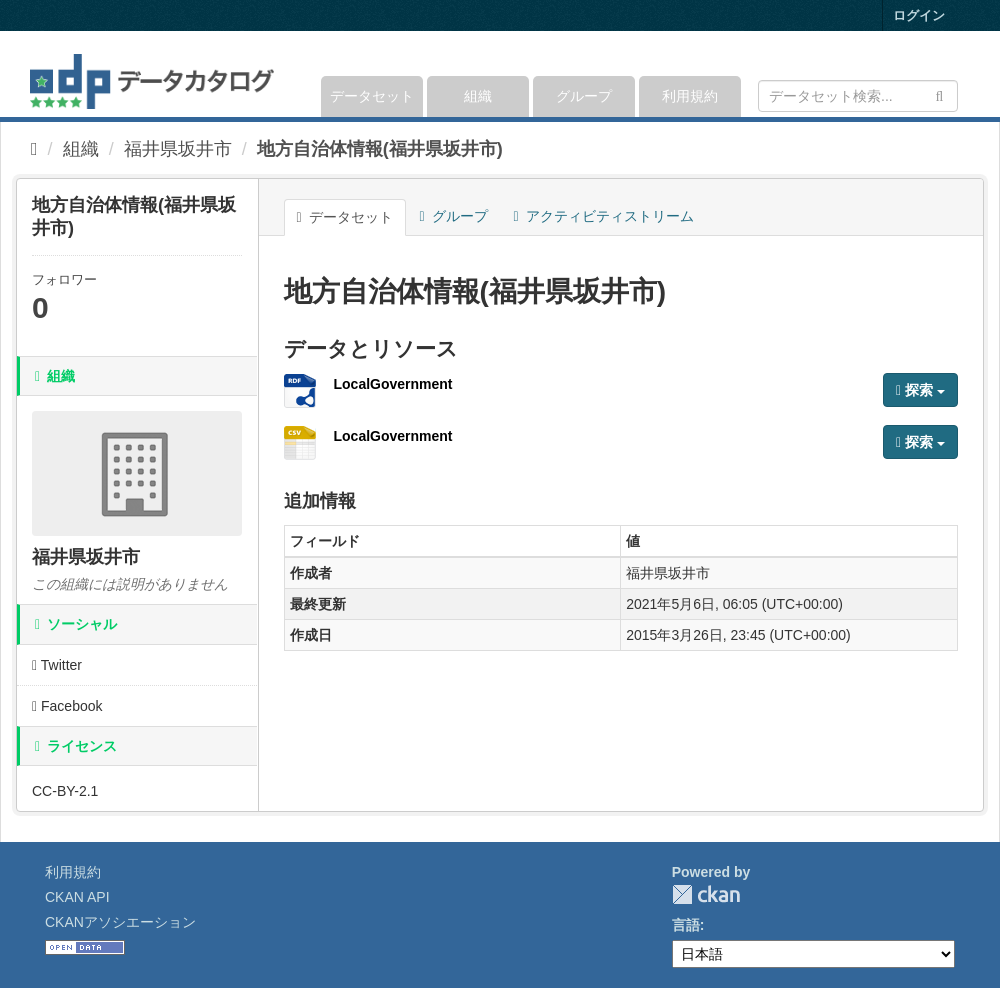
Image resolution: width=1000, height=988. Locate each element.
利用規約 (690, 96)
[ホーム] (34, 149)
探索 (920, 390)
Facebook (67, 706)
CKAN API (77, 897)
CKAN (706, 894)
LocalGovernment (393, 384)
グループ (584, 96)
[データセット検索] (858, 96)
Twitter (57, 665)
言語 (686, 925)
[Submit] (939, 94)
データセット (372, 96)
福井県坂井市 (178, 149)
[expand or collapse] (956, 74)
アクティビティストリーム (604, 216)
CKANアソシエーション (120, 922)
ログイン (919, 15)
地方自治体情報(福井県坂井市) (380, 149)
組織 (478, 96)
